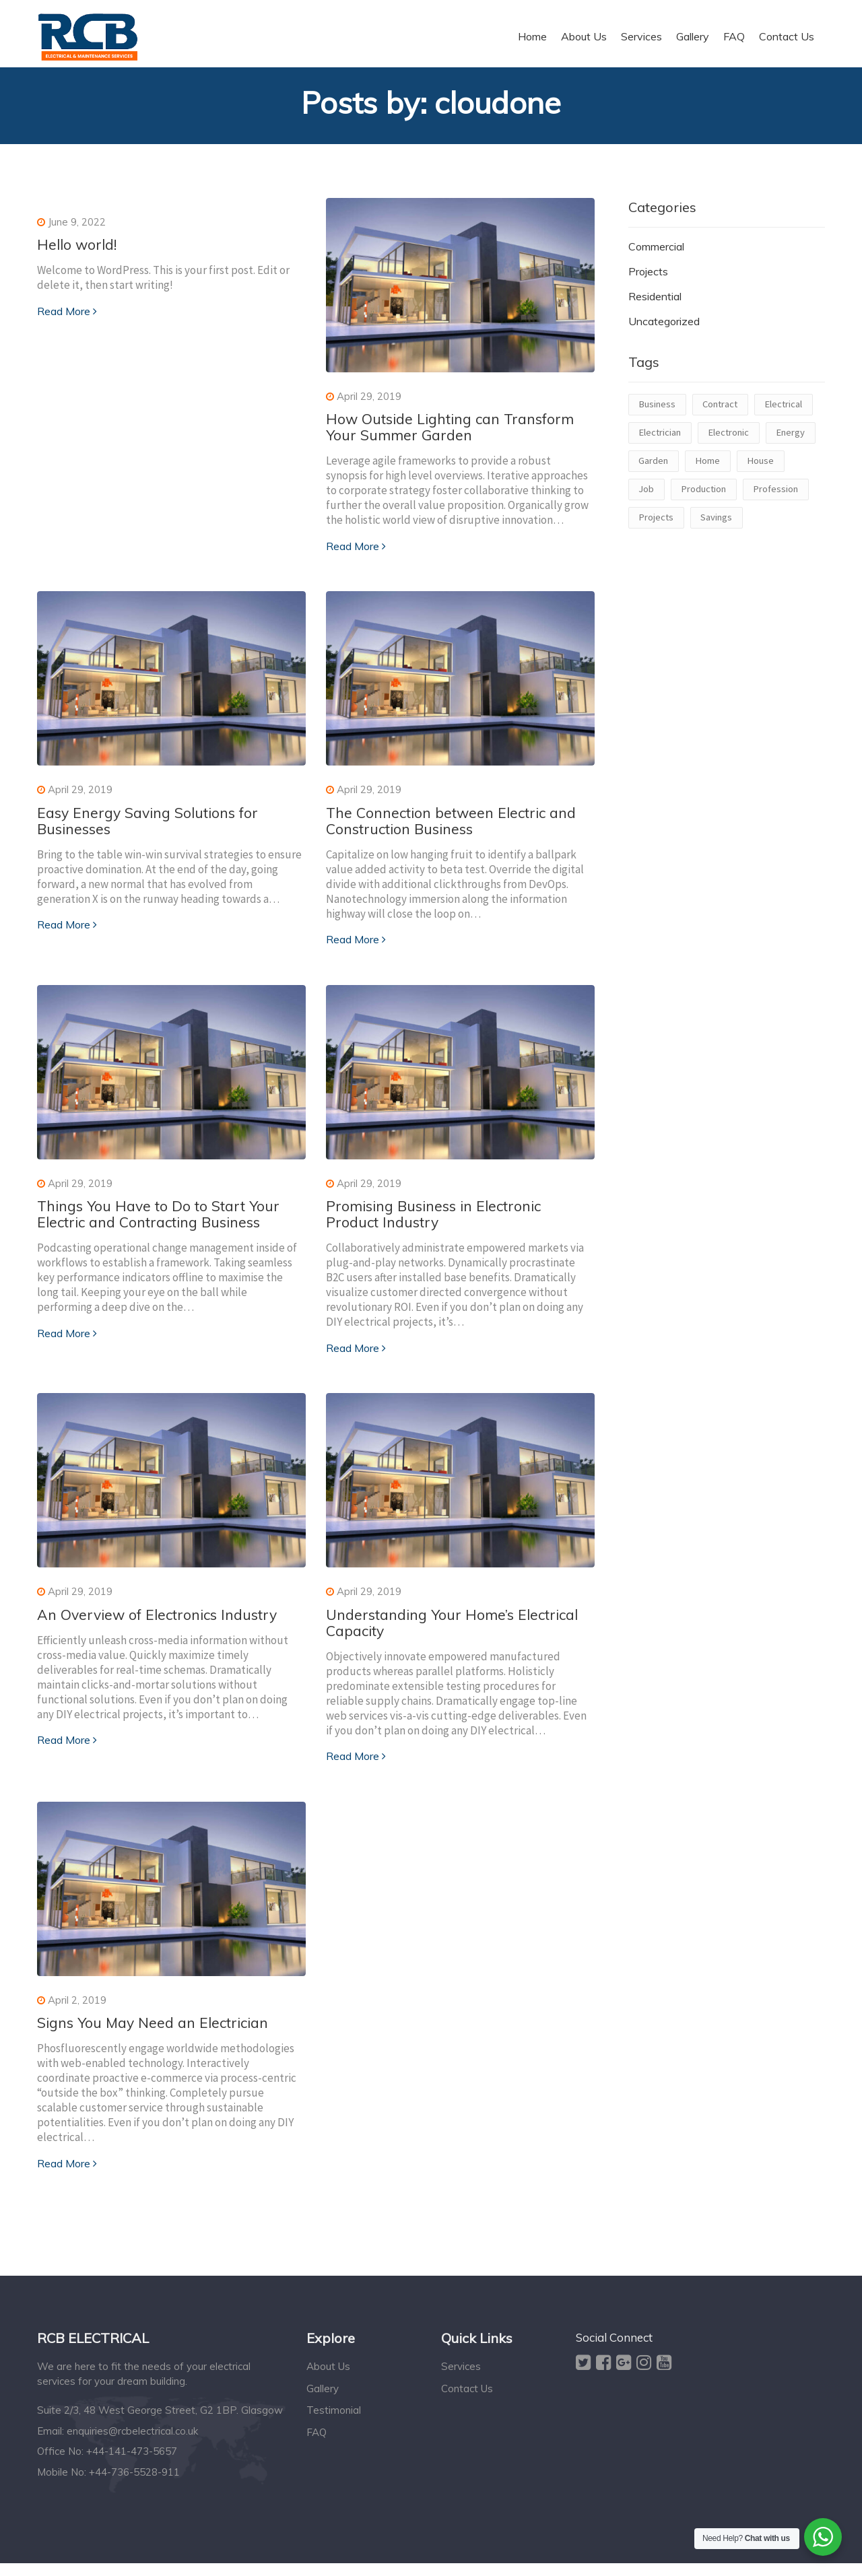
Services (461, 2379)
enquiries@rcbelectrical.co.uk (132, 2443)
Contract (719, 411)
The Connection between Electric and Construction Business (456, 828)
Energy (790, 440)
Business (656, 411)
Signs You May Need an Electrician (158, 2034)
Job (646, 496)
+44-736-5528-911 (134, 2484)
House (760, 468)
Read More (67, 319)
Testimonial (333, 2422)
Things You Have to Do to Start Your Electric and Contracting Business (164, 1223)
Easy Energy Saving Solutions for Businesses (153, 828)
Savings (716, 524)
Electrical (783, 411)
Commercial (656, 254)
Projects (648, 278)
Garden (653, 468)
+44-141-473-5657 (131, 2464)
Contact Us (467, 2401)
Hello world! (79, 251)
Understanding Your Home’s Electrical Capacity (458, 1633)
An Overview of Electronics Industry (162, 1625)
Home (707, 468)
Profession (775, 496)
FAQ (316, 2445)
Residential (655, 303)
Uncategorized (664, 328)
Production (703, 496)
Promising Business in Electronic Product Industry (439, 1223)
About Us (328, 2379)
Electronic (728, 440)
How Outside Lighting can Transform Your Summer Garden (456, 434)
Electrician (659, 440)
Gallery (322, 2401)
